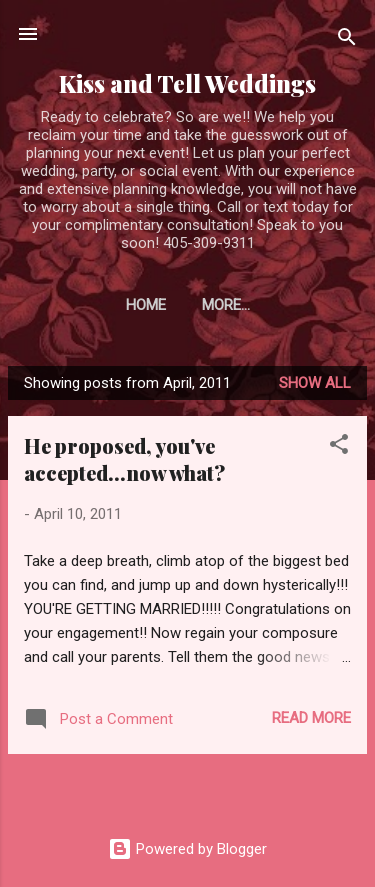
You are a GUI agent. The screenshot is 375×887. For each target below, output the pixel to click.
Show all (315, 383)
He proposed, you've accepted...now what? (124, 459)
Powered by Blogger (187, 849)
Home (146, 305)
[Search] (347, 40)
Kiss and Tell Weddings (187, 83)
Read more (311, 718)
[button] (339, 447)
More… (226, 305)
